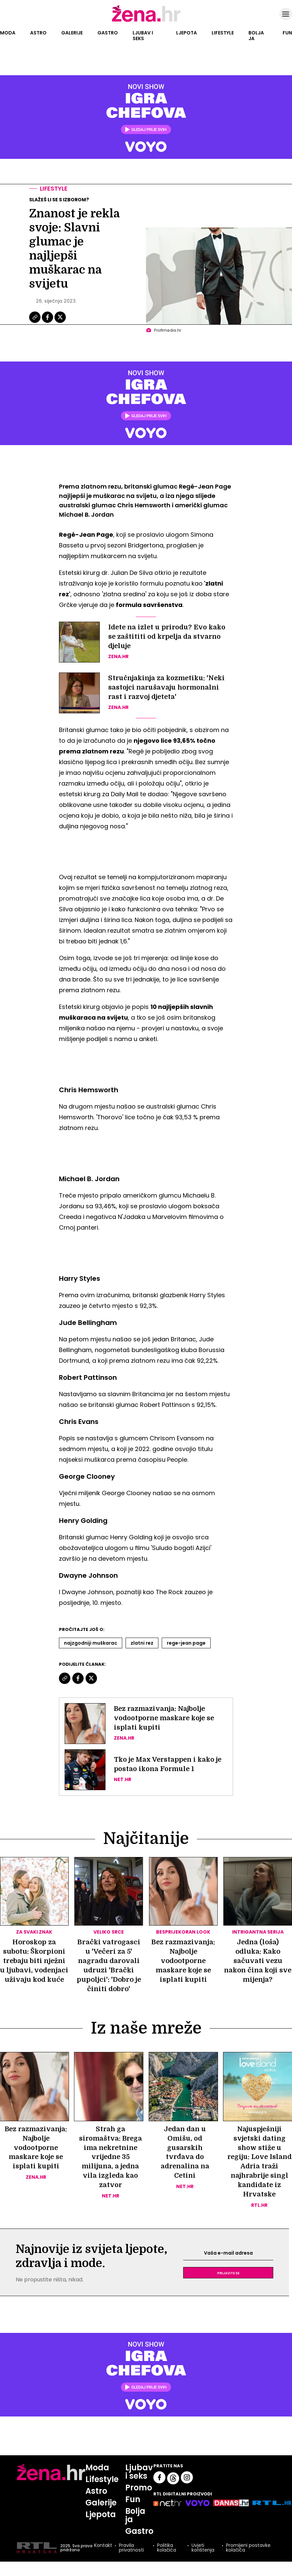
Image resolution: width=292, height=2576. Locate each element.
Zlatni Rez (142, 1643)
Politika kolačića (166, 2548)
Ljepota (186, 32)
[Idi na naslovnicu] (146, 21)
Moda (7, 32)
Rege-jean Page (186, 1643)
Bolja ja (256, 35)
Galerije (72, 32)
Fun (287, 32)
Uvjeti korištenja (203, 2548)
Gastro (107, 32)
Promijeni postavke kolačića (248, 2548)
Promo (139, 2488)
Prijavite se (228, 2273)
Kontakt (103, 2546)
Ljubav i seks (143, 35)
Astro (38, 32)
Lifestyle (223, 32)
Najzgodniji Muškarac (90, 1643)
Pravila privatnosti (131, 2548)
